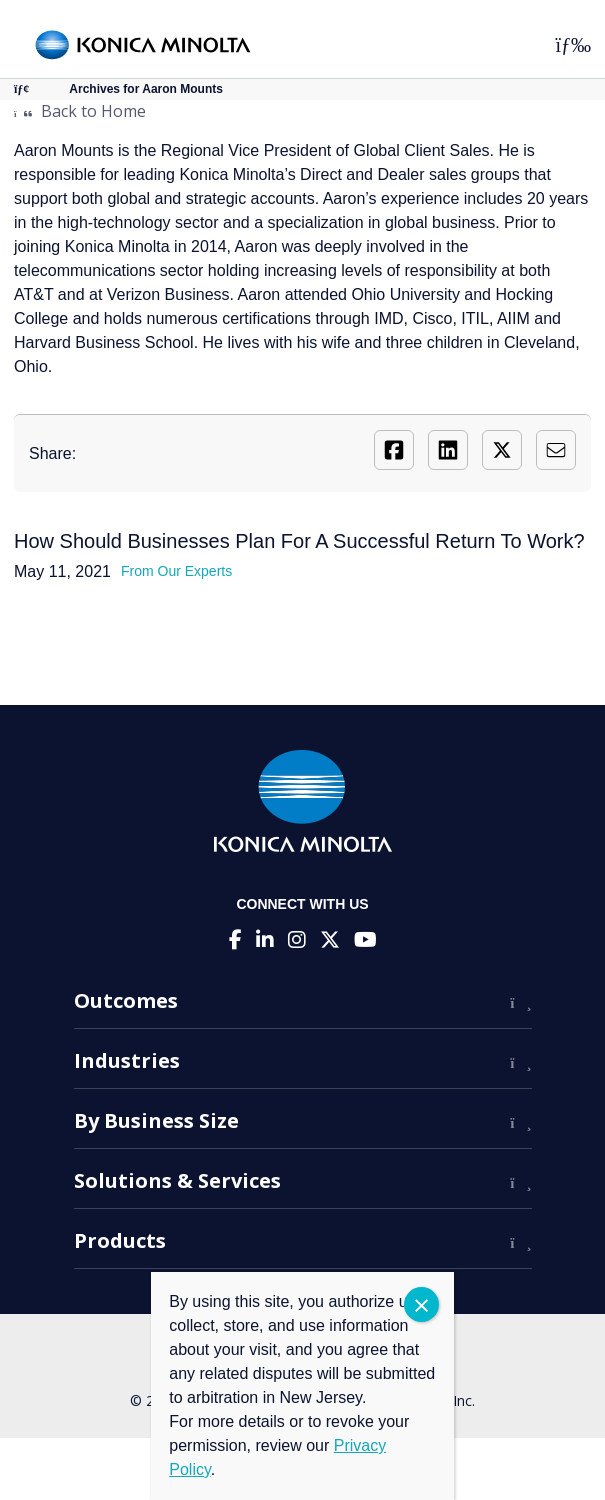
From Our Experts (176, 571)
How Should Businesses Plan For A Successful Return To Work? (299, 541)
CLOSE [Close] (421, 1304)
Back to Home (80, 111)
